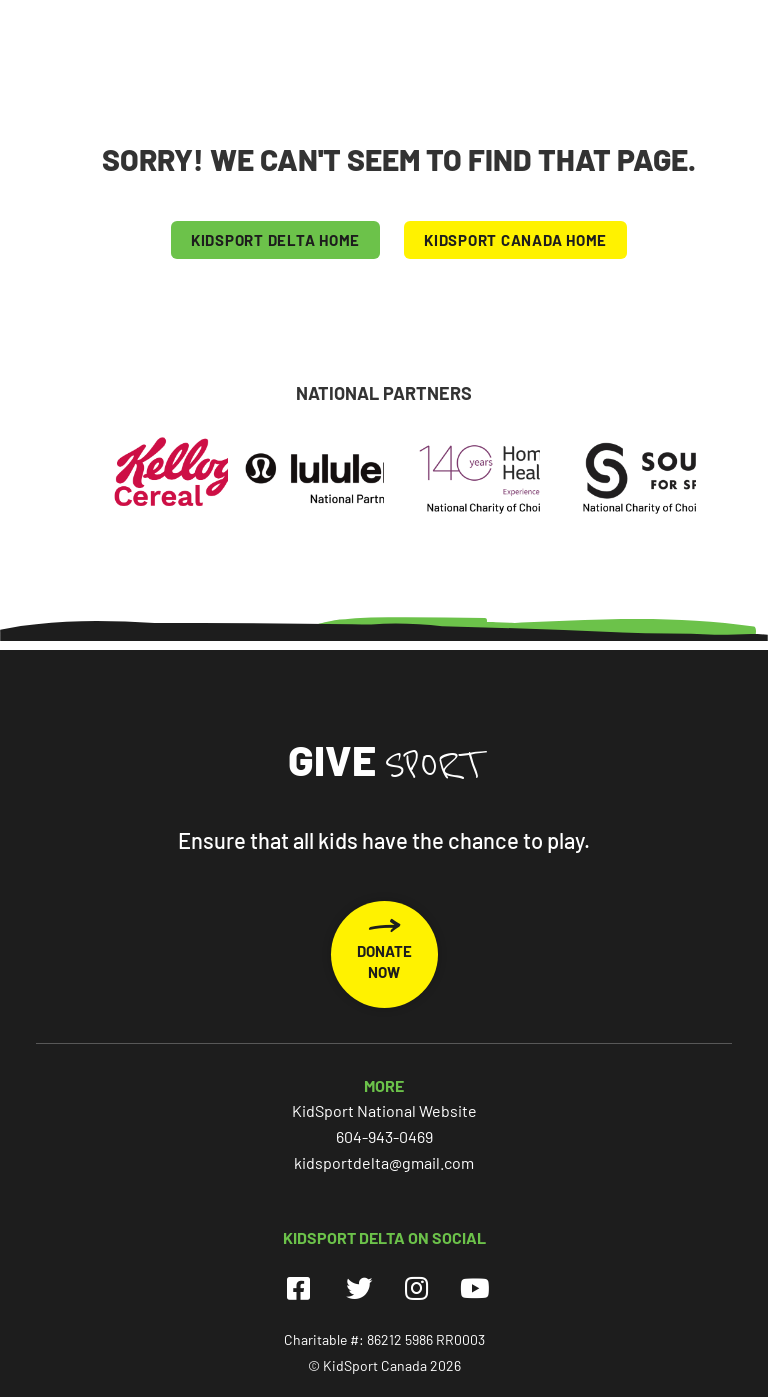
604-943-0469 (384, 1136)
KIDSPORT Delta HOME (275, 240)
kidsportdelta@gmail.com (384, 1162)
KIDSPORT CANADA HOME (515, 240)
